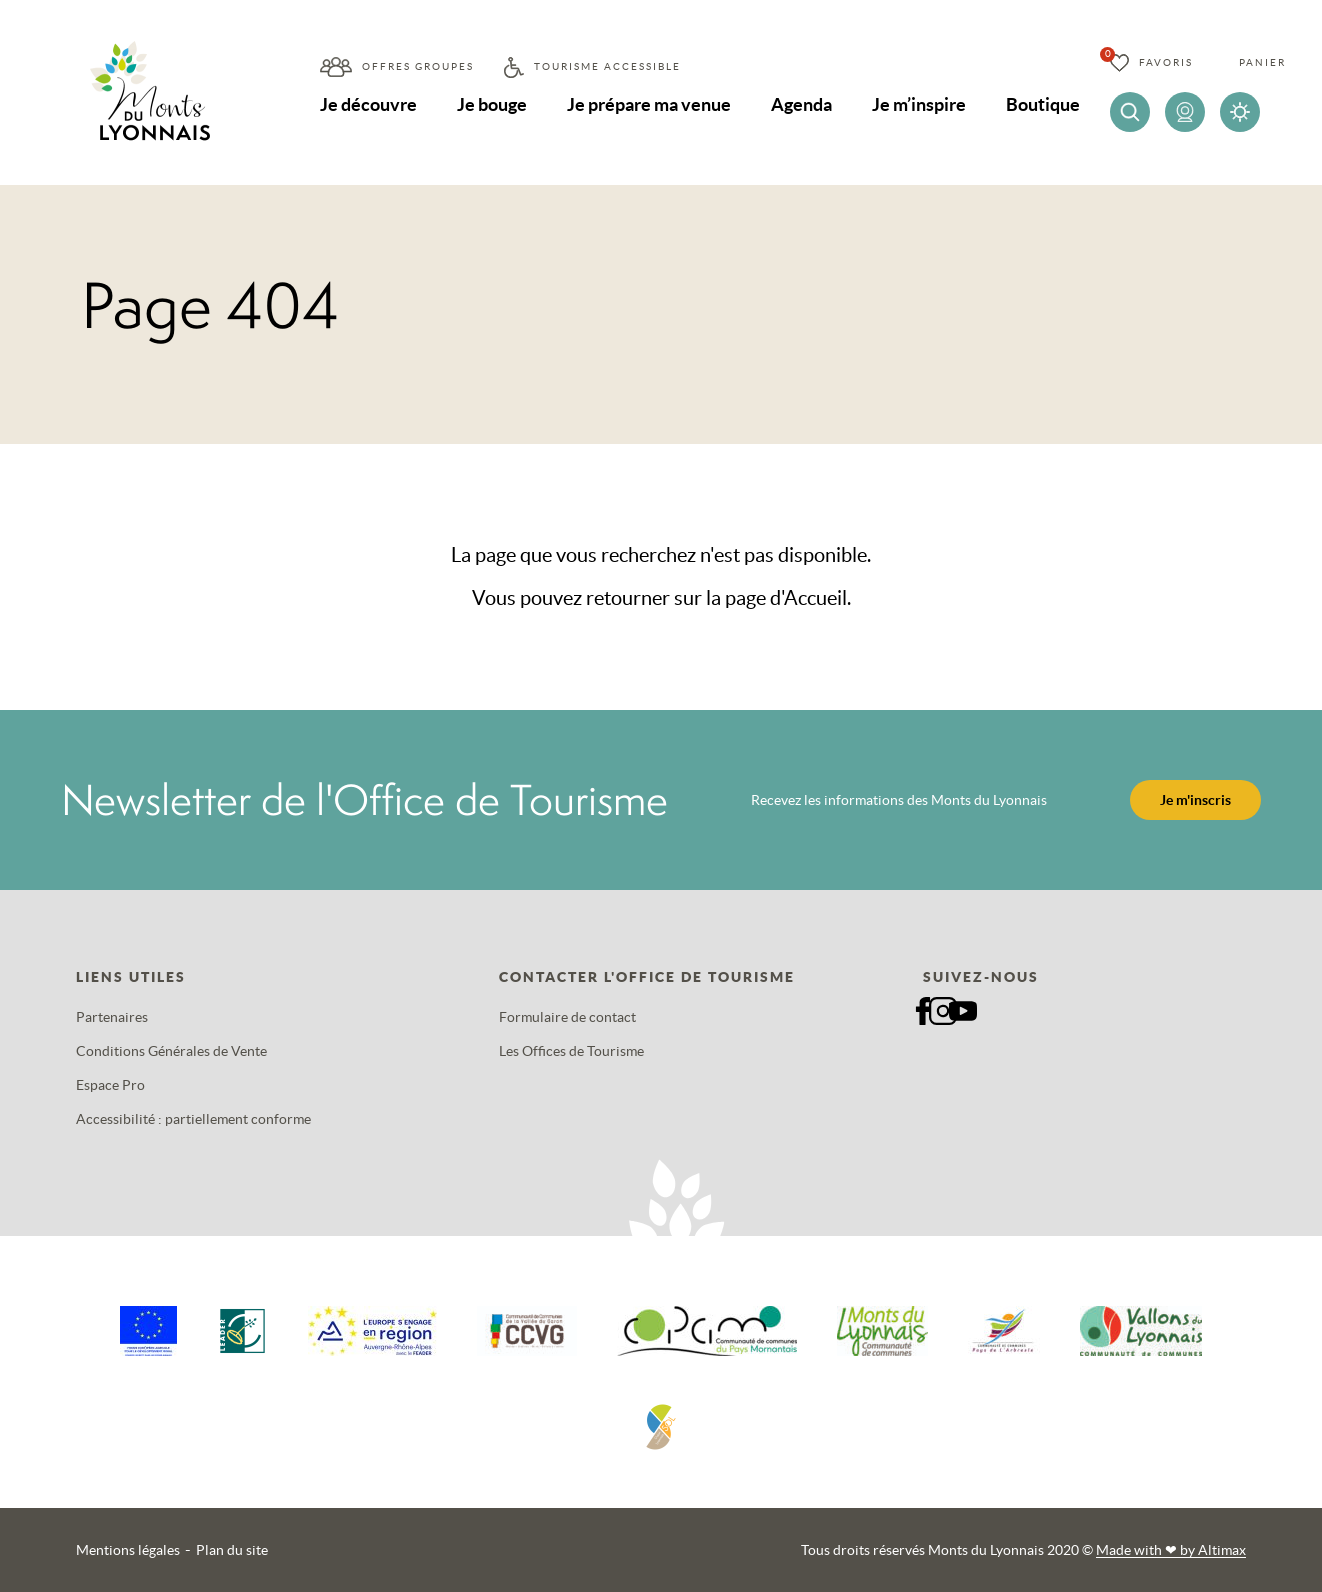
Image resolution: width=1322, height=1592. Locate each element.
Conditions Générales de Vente (171, 1051)
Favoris (1166, 62)
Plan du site (232, 1550)
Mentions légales (128, 1550)
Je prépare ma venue (649, 104)
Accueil (815, 598)
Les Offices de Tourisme (571, 1051)
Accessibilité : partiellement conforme (193, 1119)
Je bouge (492, 104)
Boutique (1043, 104)
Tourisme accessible (607, 66)
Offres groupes (418, 66)
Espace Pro (110, 1085)
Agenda (801, 104)
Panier (1262, 62)
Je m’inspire (919, 104)
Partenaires (112, 1017)
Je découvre (368, 104)
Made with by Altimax (1171, 1550)
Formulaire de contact (567, 1017)
